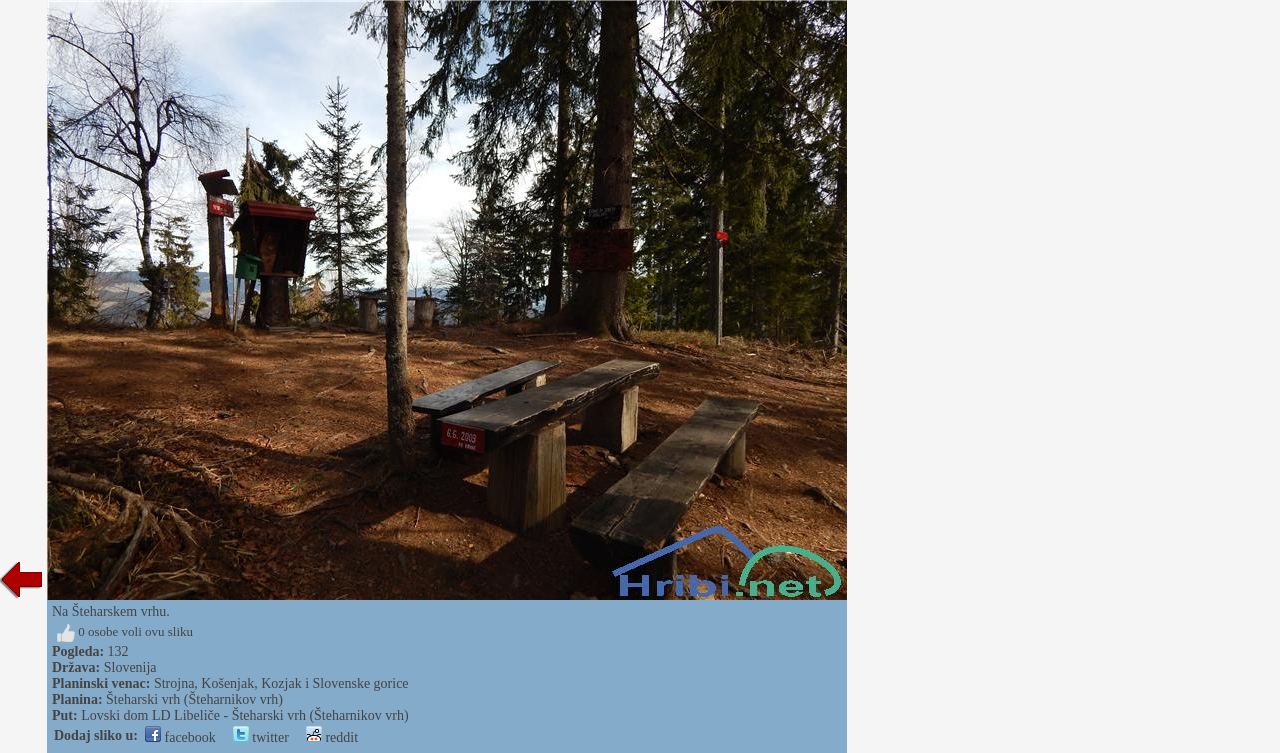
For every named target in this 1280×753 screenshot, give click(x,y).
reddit (332, 737)
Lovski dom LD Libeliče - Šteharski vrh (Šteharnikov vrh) (244, 715)
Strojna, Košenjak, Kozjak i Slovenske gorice (281, 683)
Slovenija (130, 667)
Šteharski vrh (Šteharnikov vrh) (194, 699)
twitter (261, 737)
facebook (180, 737)
